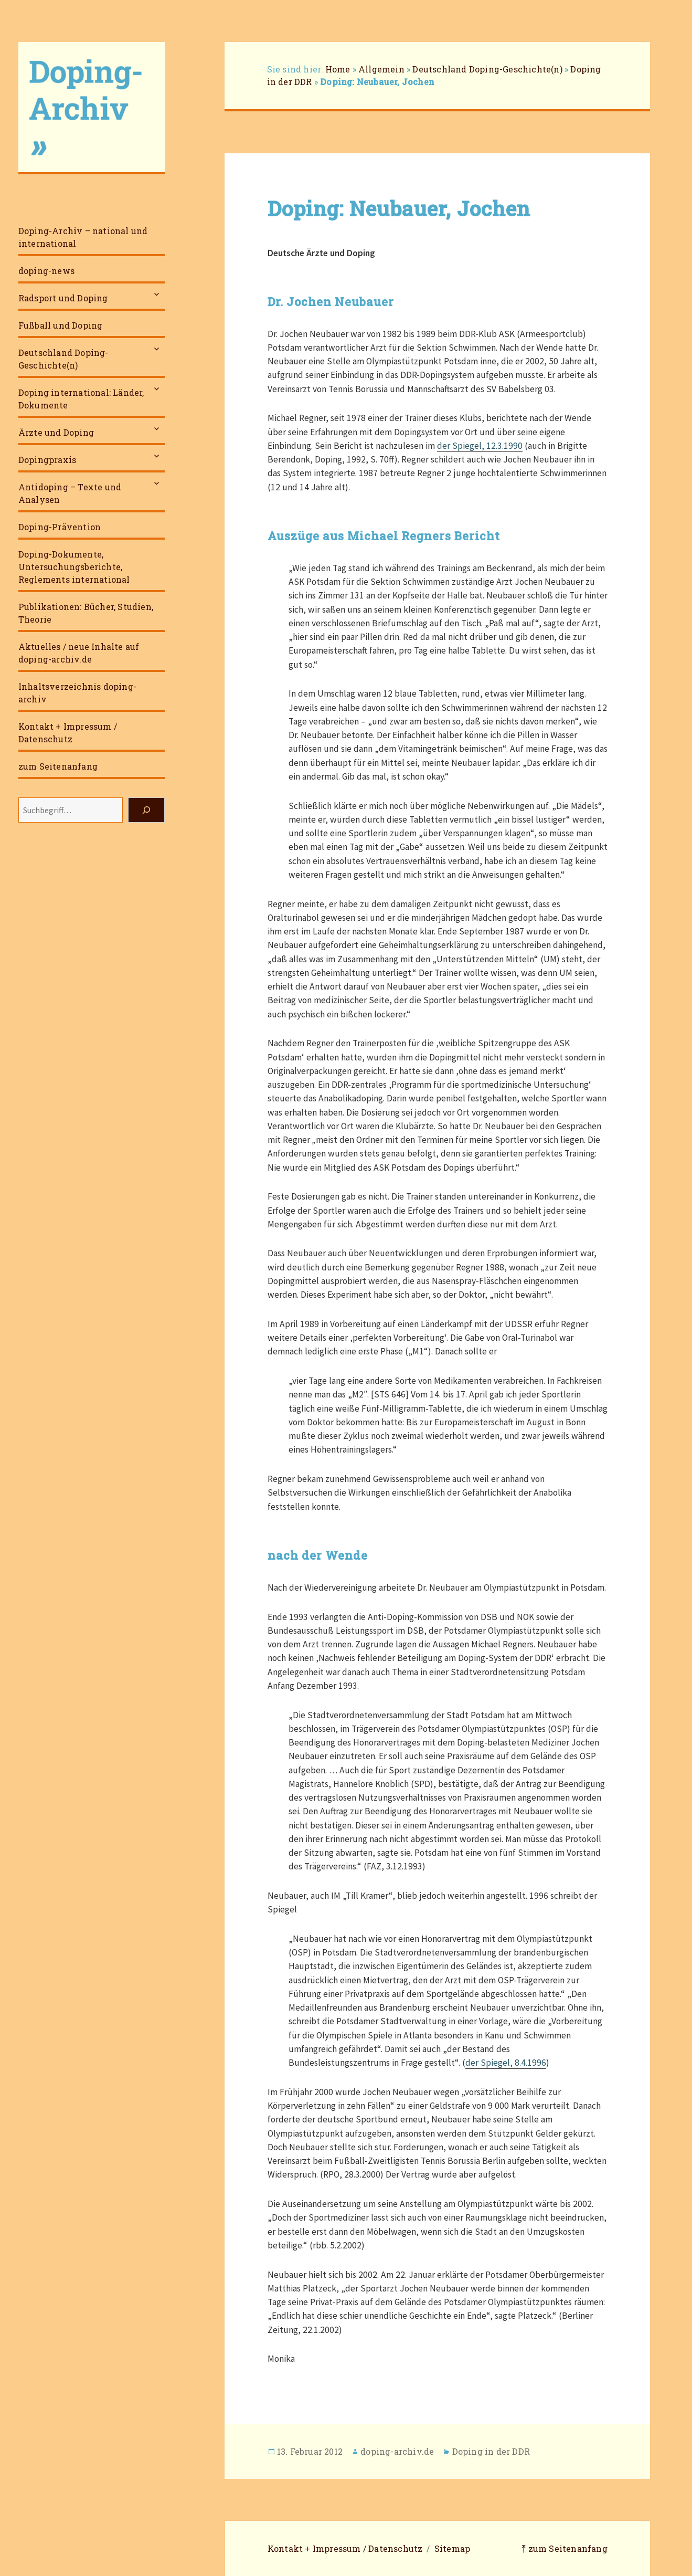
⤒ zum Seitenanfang (564, 2548)
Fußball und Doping (60, 325)
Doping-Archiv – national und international (83, 237)
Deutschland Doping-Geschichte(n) (63, 359)
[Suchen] (146, 810)
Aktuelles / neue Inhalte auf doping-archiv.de (79, 653)
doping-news (46, 270)
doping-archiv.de (397, 2451)
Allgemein (381, 69)
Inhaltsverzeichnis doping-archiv (77, 693)
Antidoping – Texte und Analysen (69, 493)
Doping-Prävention (59, 526)
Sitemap (452, 2548)
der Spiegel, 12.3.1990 (480, 445)
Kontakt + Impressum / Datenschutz (67, 732)
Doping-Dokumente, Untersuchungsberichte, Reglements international (74, 567)
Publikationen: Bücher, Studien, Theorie (85, 613)
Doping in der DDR (491, 2451)
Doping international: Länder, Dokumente (81, 399)
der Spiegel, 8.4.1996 (505, 2062)
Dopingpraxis (47, 459)
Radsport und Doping (63, 297)
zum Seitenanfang (58, 766)
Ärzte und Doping (56, 432)
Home (337, 69)
